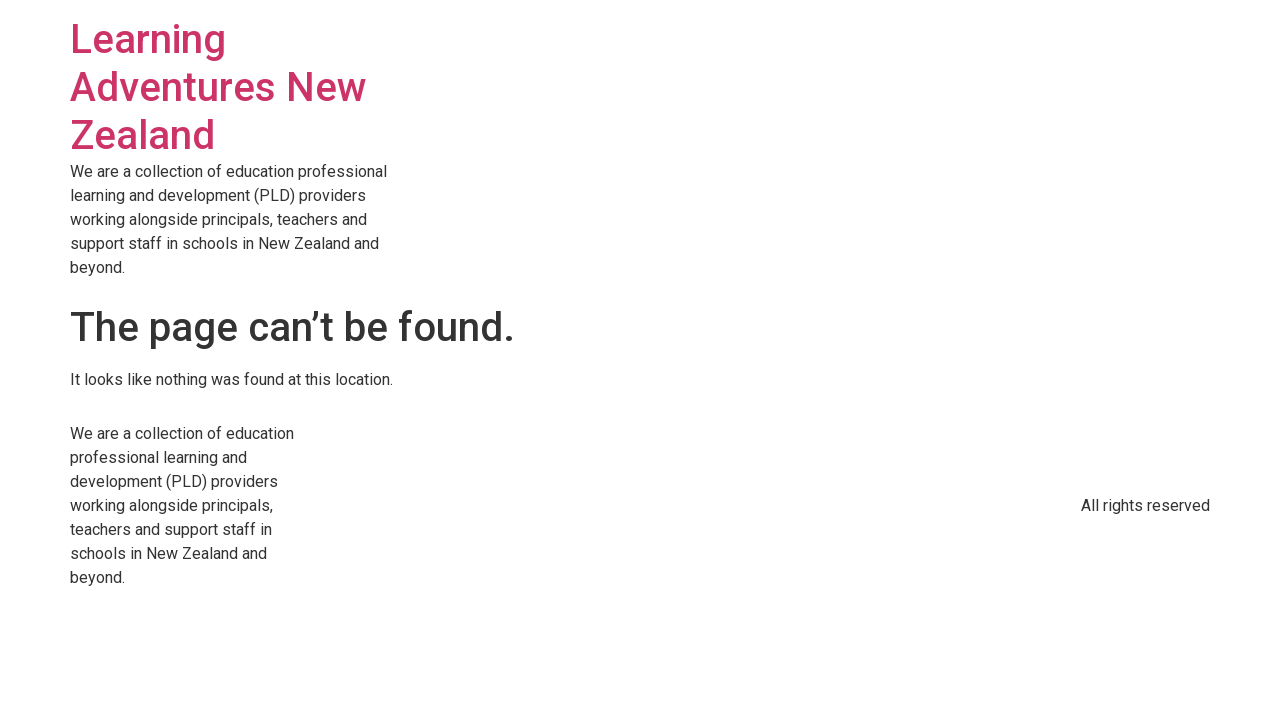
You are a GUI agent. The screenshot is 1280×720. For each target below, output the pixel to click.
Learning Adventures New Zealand (218, 87)
